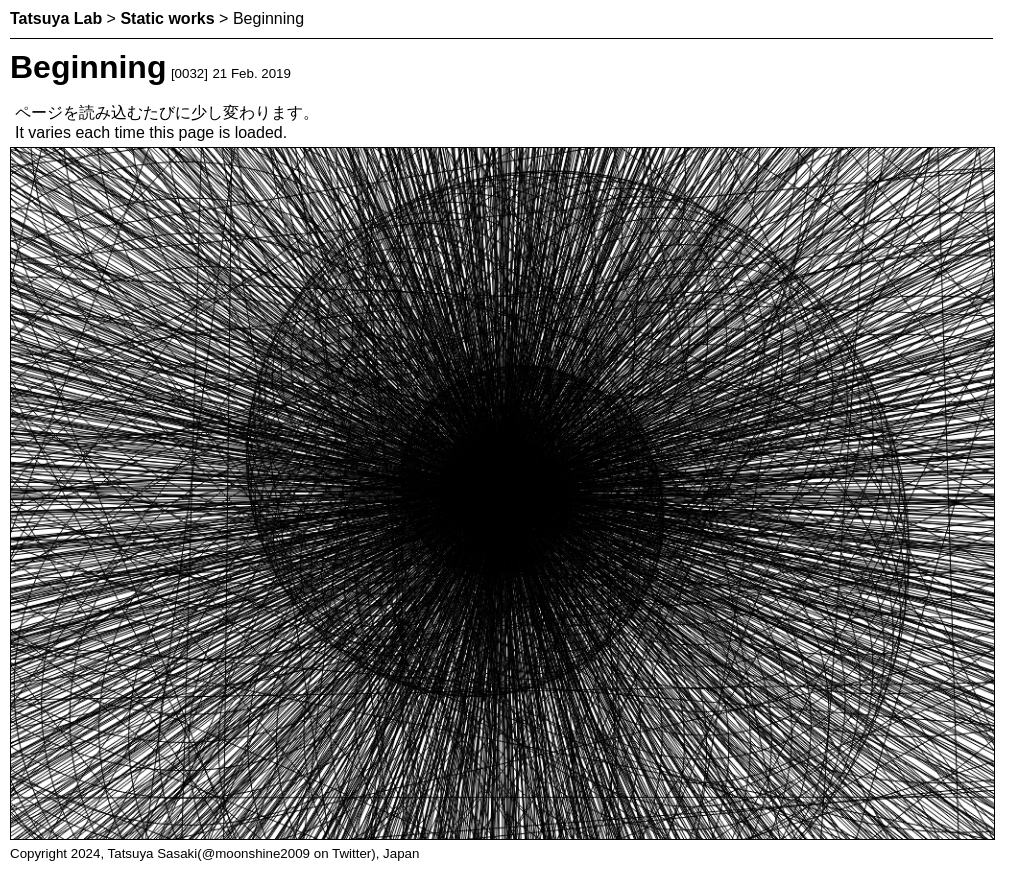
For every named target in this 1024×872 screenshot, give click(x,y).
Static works (167, 18)
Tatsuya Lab (56, 18)
